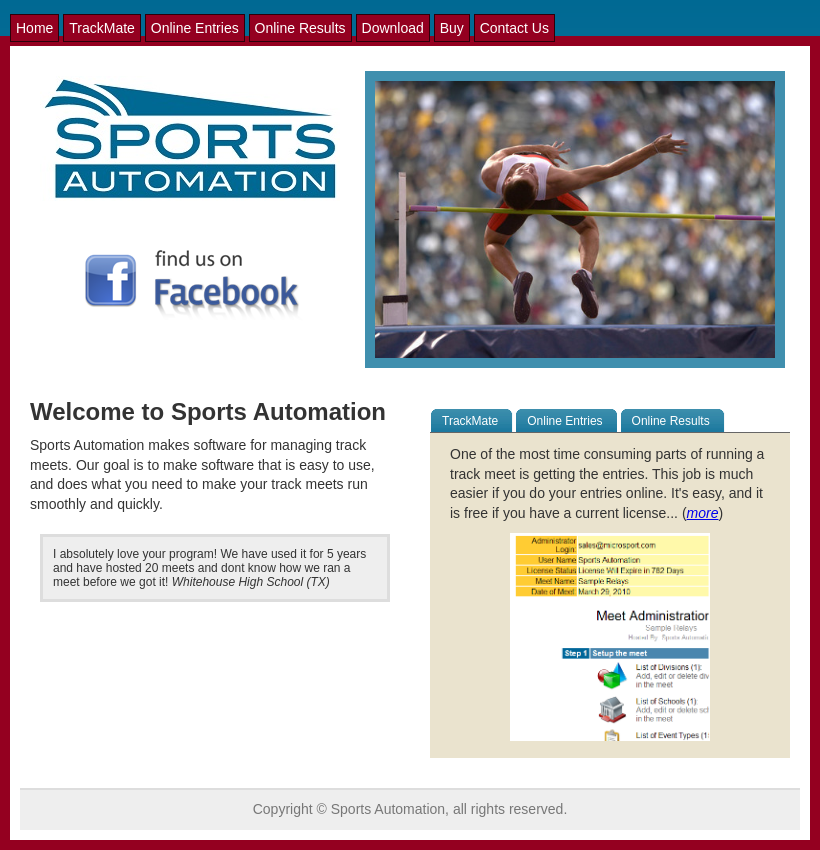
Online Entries (195, 28)
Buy (452, 28)
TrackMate (102, 28)
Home (34, 28)
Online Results (300, 28)
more (703, 513)
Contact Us (514, 28)
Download (393, 28)
